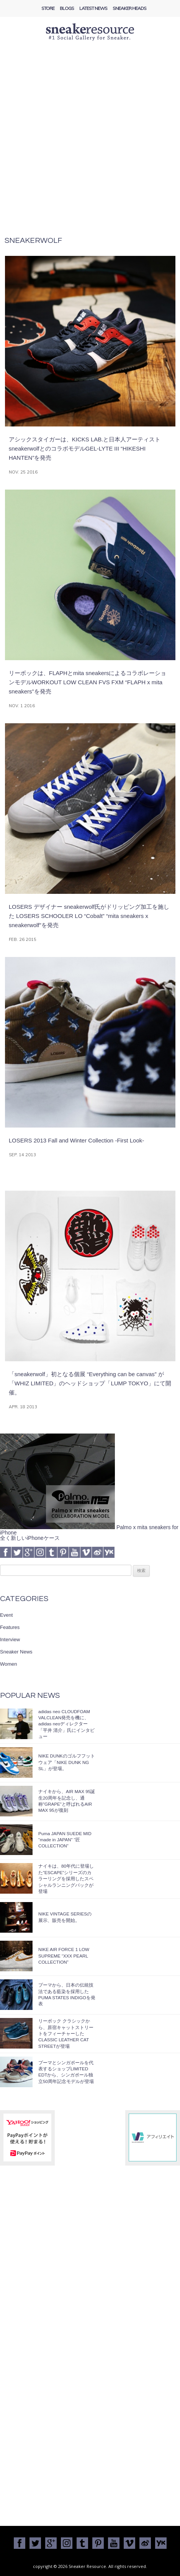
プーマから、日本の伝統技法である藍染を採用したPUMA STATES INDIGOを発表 (66, 1994)
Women (8, 1664)
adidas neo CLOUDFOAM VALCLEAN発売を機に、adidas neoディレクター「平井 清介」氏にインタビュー (66, 1724)
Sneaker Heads (129, 8)
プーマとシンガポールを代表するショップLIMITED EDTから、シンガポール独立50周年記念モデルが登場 (66, 2072)
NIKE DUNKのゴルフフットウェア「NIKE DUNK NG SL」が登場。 (66, 1762)
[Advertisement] (90, 143)
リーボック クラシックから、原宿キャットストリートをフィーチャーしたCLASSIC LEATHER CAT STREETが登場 (65, 2033)
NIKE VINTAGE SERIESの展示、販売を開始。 (65, 1916)
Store (47, 8)
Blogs (67, 8)
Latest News (93, 8)
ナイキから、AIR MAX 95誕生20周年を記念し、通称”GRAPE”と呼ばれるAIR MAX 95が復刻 (66, 1801)
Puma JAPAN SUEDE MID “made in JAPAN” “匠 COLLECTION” (65, 1840)
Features (10, 1627)
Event (6, 1615)
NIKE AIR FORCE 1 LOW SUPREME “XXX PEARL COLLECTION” (63, 1955)
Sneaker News (16, 1652)
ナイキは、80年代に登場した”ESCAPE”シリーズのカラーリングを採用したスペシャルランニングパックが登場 (66, 1878)
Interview (10, 1639)
